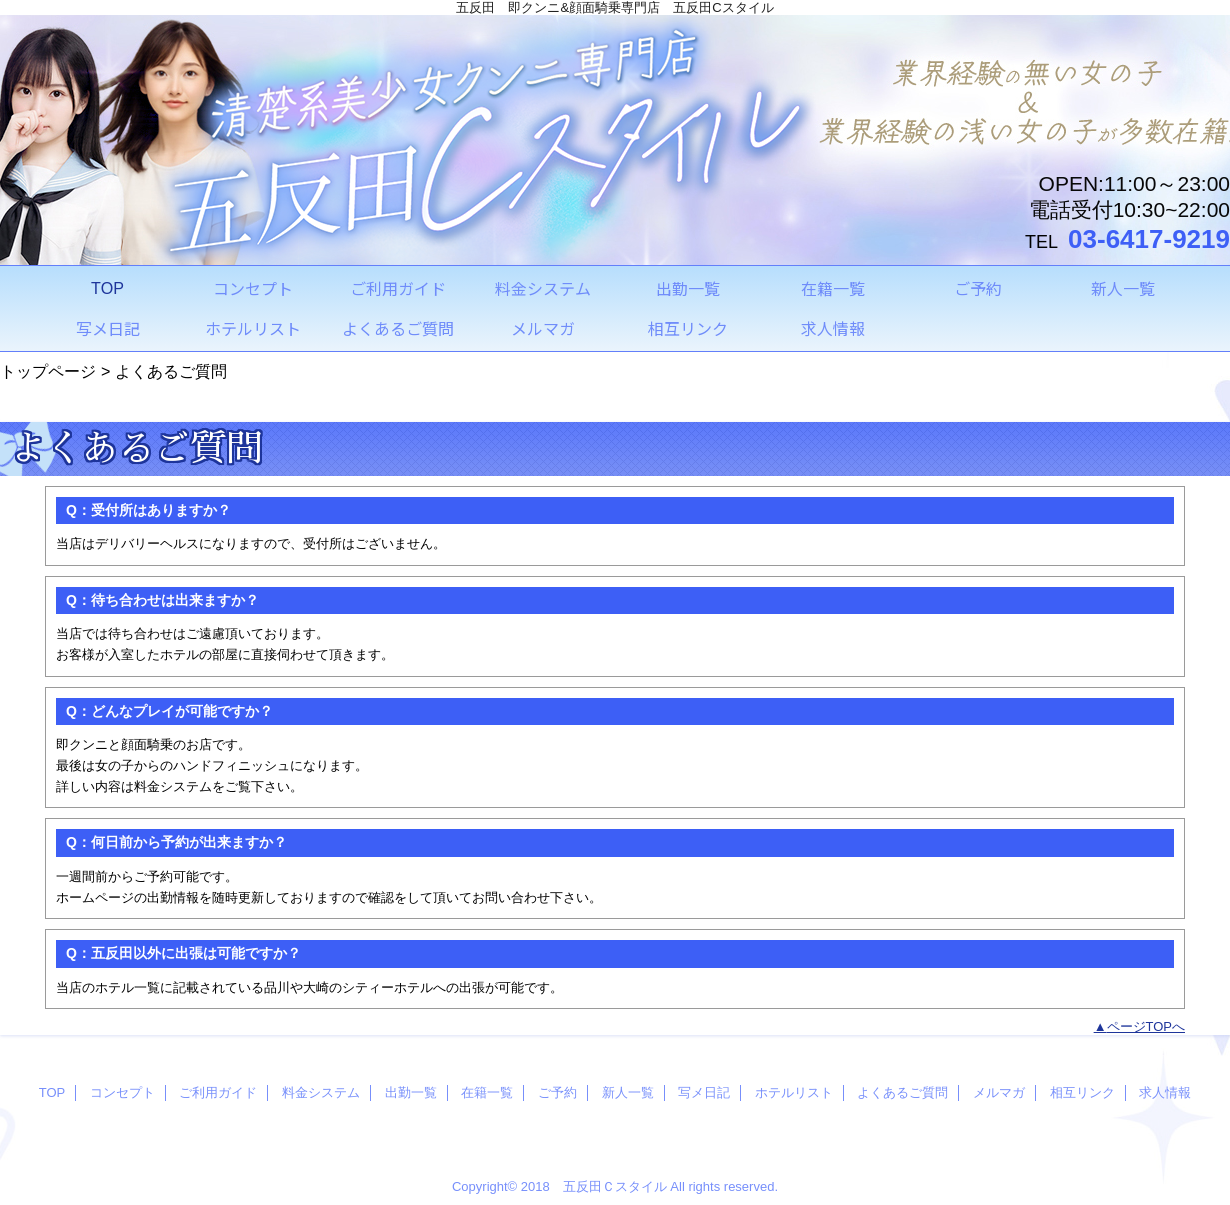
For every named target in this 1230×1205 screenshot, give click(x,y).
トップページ (48, 371)
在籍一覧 (487, 1092)
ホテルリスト (794, 1092)
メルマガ (999, 1092)
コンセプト (122, 1092)
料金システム (321, 1092)
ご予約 (557, 1092)
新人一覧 (628, 1092)
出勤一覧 (411, 1092)
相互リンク (1082, 1092)
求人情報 (1165, 1092)
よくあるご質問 (902, 1092)
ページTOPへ (1146, 1026)
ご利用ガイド (218, 1092)
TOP (107, 288)
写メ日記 (704, 1092)
